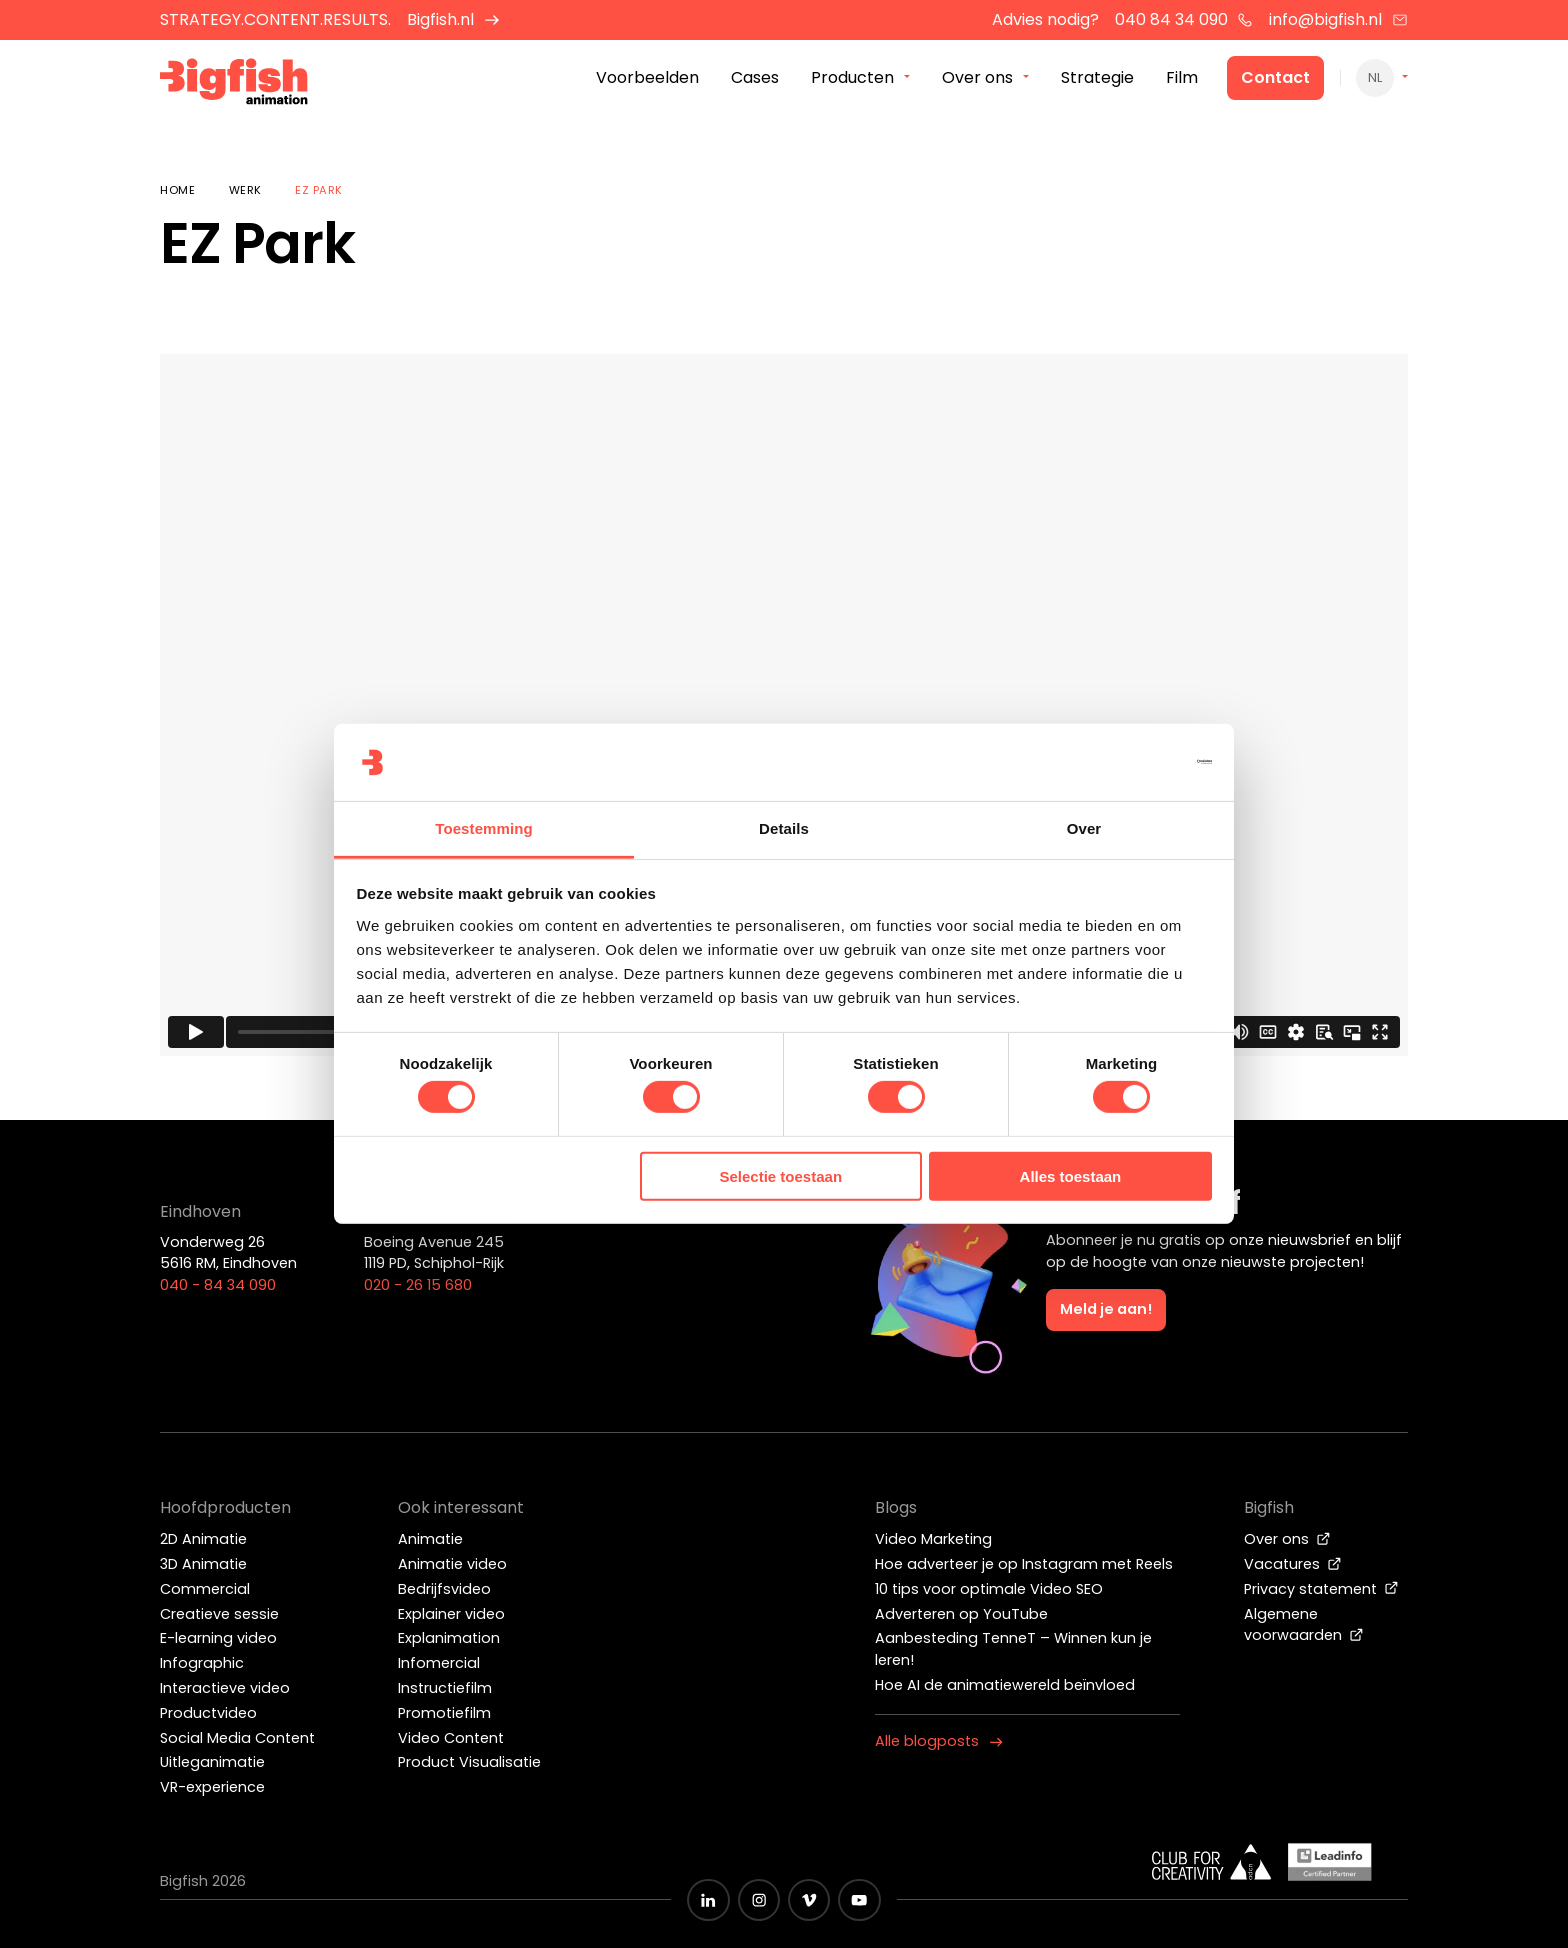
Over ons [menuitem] (977, 78)
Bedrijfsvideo (444, 1589)
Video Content (451, 1738)
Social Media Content (237, 1738)
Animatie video (452, 1564)
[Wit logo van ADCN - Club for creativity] (1212, 1862)
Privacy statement (1321, 1589)
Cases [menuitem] (755, 78)
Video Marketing (933, 1539)
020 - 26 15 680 (418, 1285)
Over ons (1287, 1539)
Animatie (430, 1539)
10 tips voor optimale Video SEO (989, 1589)
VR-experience (212, 1787)
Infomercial (439, 1663)
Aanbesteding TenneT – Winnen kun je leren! (1013, 1649)
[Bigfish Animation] (237, 85)
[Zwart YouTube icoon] (859, 1900)
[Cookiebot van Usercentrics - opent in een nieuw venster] (1124, 762)
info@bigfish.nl (1338, 19)
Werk (245, 190)
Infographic (202, 1663)
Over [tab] (1084, 828)
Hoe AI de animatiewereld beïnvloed (1005, 1685)
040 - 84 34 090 (218, 1285)
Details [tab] (784, 828)
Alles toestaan (1071, 1176)
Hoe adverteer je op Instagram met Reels (1024, 1564)
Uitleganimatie (212, 1762)
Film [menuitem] (1182, 78)
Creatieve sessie (219, 1614)
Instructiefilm (445, 1688)
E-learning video (218, 1638)
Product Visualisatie (469, 1762)
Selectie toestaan (781, 1176)
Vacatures (1293, 1564)
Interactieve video (225, 1688)
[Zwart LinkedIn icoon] (708, 1900)
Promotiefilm (444, 1713)
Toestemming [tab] (484, 828)
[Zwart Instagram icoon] (759, 1900)
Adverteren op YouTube (961, 1614)
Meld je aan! (1106, 1309)
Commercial (205, 1589)
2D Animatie (203, 1539)
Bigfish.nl (453, 19)
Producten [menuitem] (852, 78)
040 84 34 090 (1184, 19)
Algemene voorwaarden (1304, 1625)
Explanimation (449, 1638)
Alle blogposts (939, 1741)
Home (177, 190)
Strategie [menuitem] (1097, 78)
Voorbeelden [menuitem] (647, 78)
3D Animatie (203, 1564)
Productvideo (208, 1713)
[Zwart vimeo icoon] (809, 1900)
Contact (1275, 78)
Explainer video (451, 1614)
